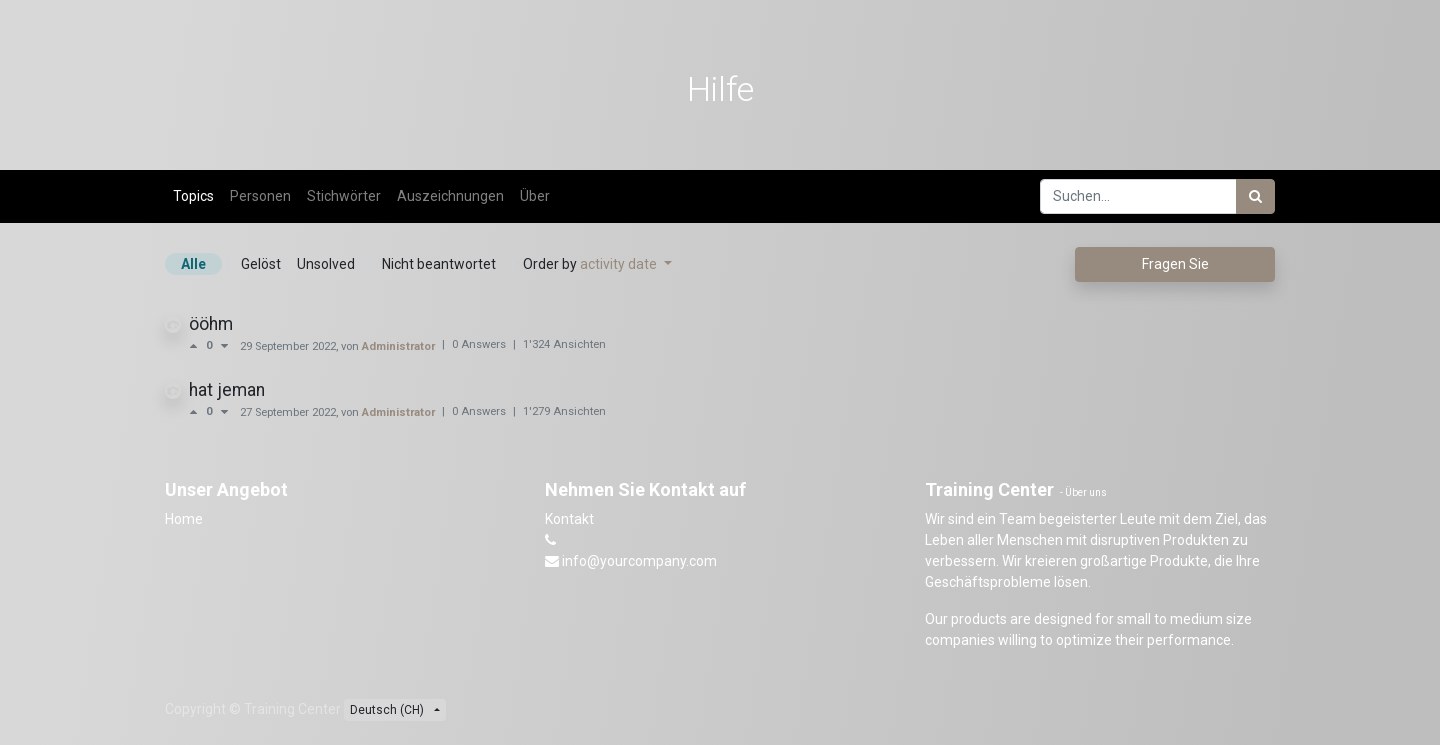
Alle (193, 264)
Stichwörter (344, 196)
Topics (193, 196)
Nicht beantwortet (439, 264)
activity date (620, 264)
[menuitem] (1110, 26)
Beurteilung (376, 152)
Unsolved (326, 264)
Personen (260, 196)
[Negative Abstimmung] (224, 346)
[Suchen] (1255, 196)
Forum (286, 152)
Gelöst (261, 264)
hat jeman (227, 390)
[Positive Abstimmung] (197, 346)
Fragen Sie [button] (1175, 264)
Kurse (207, 152)
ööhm (211, 324)
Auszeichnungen (450, 196)
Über (535, 196)
